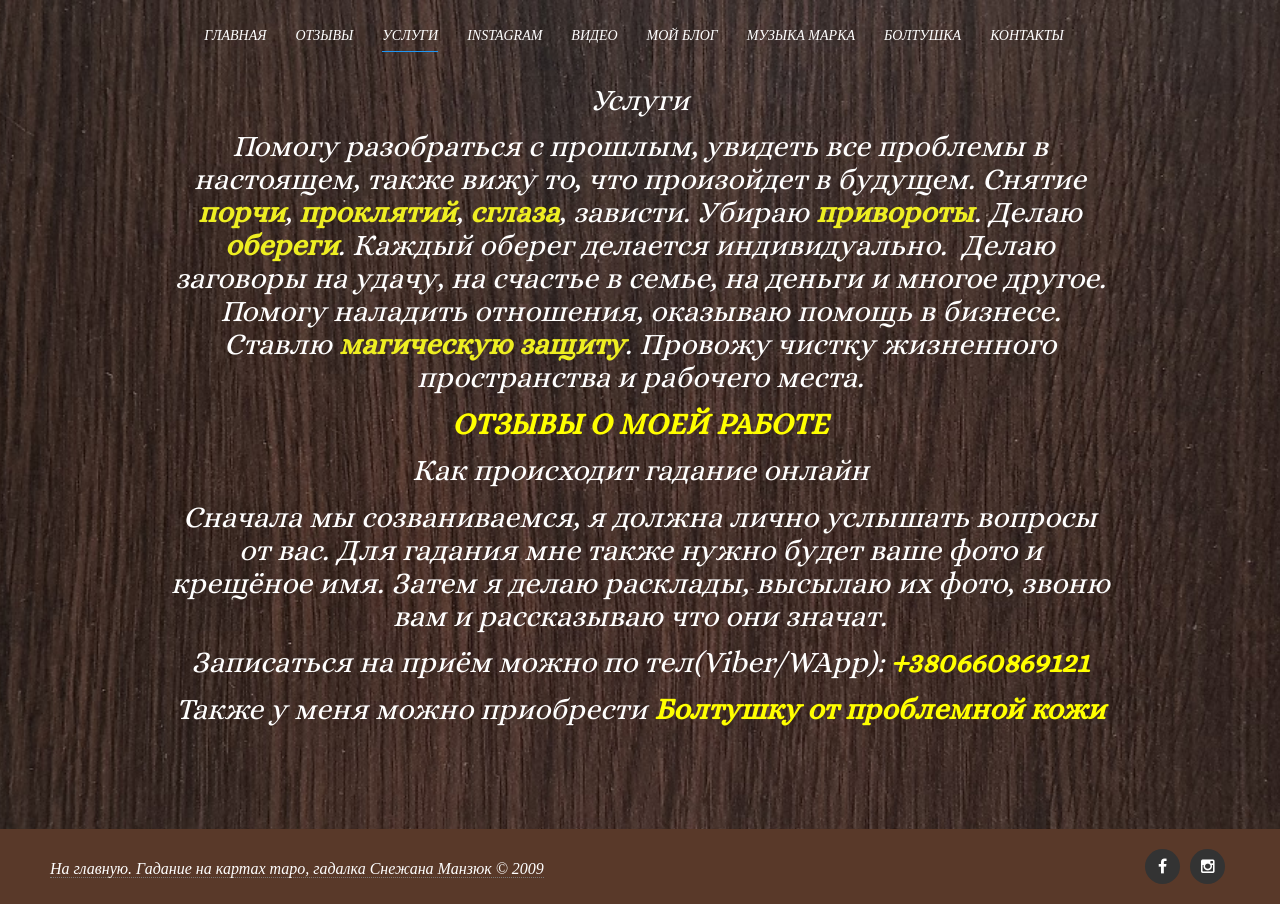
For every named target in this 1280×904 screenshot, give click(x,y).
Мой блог (682, 35)
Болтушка (922, 35)
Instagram (504, 35)
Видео (594, 35)
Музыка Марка (801, 35)
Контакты (1027, 35)
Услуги (410, 35)
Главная (235, 35)
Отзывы (324, 35)
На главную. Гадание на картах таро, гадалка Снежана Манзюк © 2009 (297, 868)
